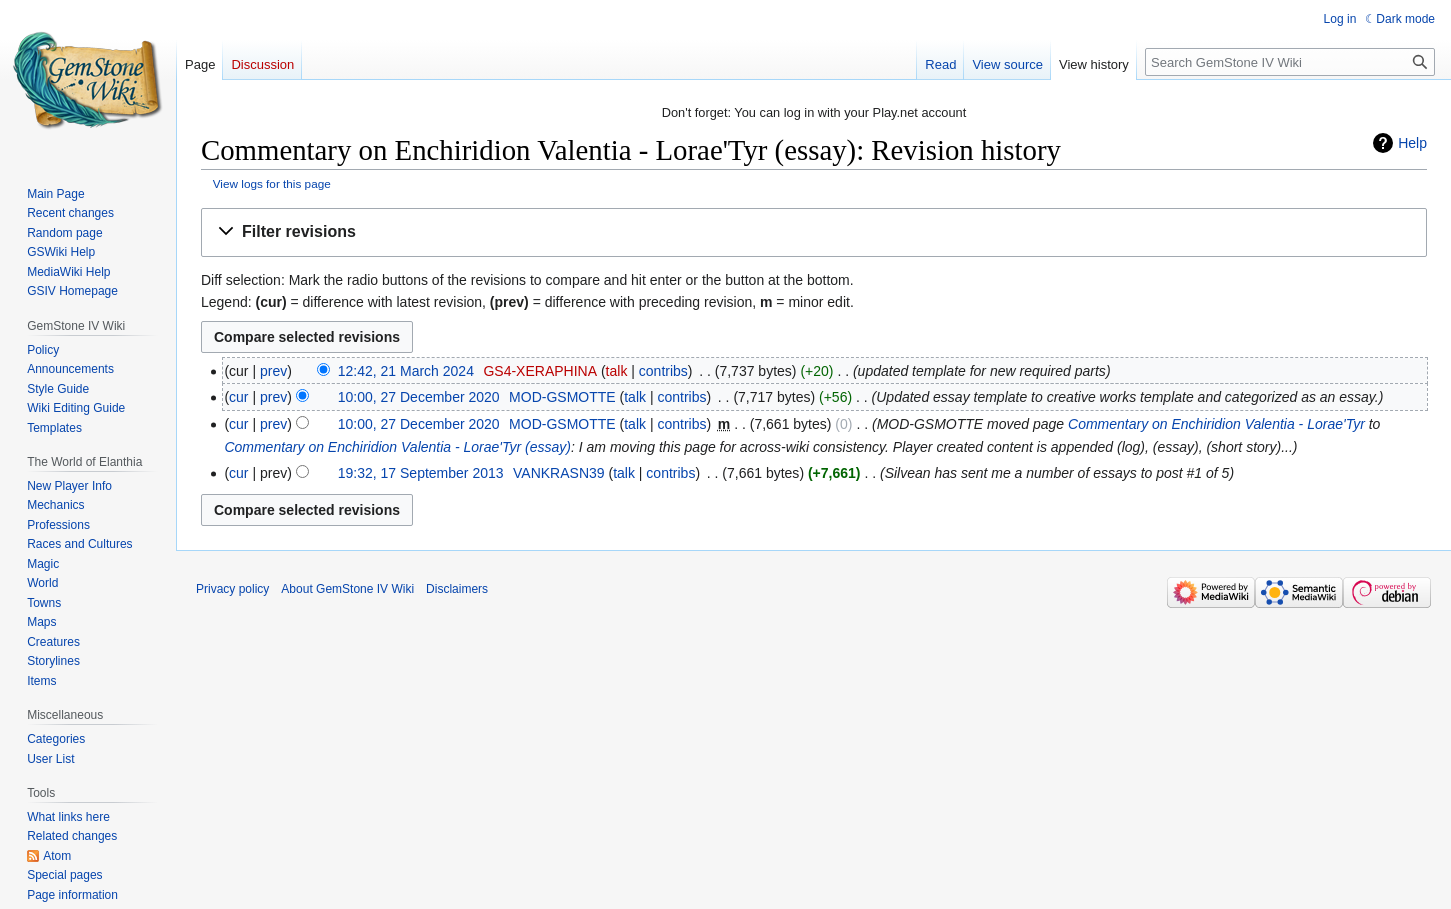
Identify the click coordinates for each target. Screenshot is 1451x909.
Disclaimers (457, 589)
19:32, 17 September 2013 (421, 473)
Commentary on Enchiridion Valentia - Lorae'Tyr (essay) (397, 447)
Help (1412, 143)
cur (238, 397)
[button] (814, 232)
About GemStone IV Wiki (347, 589)
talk (617, 371)
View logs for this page (272, 183)
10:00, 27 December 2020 (419, 397)
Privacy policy (232, 589)
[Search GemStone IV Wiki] (1290, 62)
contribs (663, 371)
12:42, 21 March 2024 (406, 371)
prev (273, 371)
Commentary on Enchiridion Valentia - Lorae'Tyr (1216, 424)
